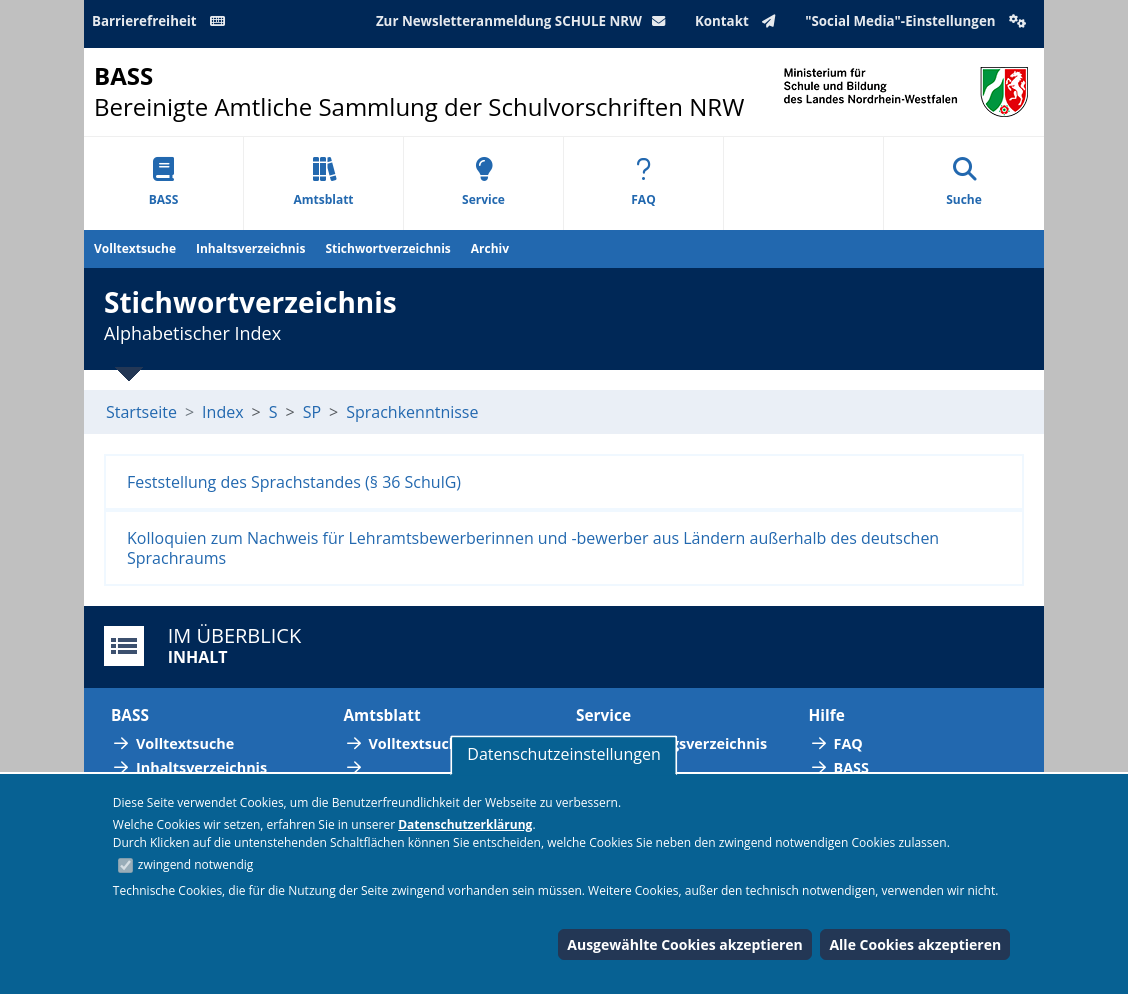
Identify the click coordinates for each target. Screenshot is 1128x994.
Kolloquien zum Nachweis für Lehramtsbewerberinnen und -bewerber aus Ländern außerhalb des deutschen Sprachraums (533, 548)
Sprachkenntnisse (412, 412)
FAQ (643, 182)
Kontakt (739, 21)
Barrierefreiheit (162, 21)
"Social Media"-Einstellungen (918, 21)
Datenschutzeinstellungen (563, 754)
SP (312, 412)
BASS (164, 182)
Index (222, 412)
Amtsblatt (323, 182)
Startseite (141, 412)
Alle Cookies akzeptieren (915, 944)
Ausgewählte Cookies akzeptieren (685, 944)
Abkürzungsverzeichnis (684, 743)
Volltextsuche (135, 248)
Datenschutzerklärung (465, 824)
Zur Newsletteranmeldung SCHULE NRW (525, 21)
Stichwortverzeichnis (387, 248)
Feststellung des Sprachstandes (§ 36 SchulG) (294, 482)
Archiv (490, 248)
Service (483, 182)
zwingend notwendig (196, 864)
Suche (964, 182)
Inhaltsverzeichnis (250, 248)
